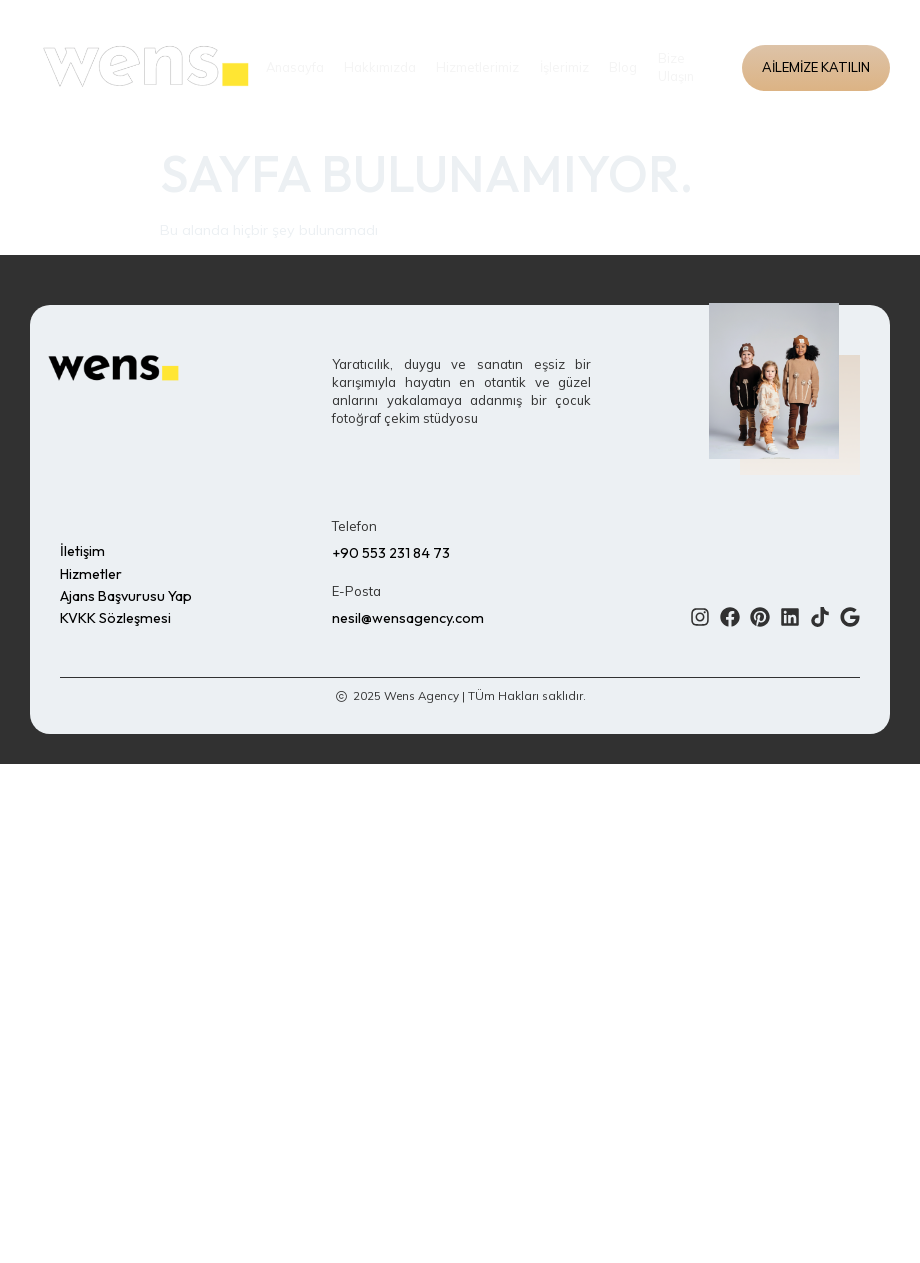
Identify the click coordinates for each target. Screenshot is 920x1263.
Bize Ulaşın (675, 68)
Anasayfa (295, 68)
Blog (623, 68)
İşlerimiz (564, 68)
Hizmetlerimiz (478, 68)
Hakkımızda (381, 68)
